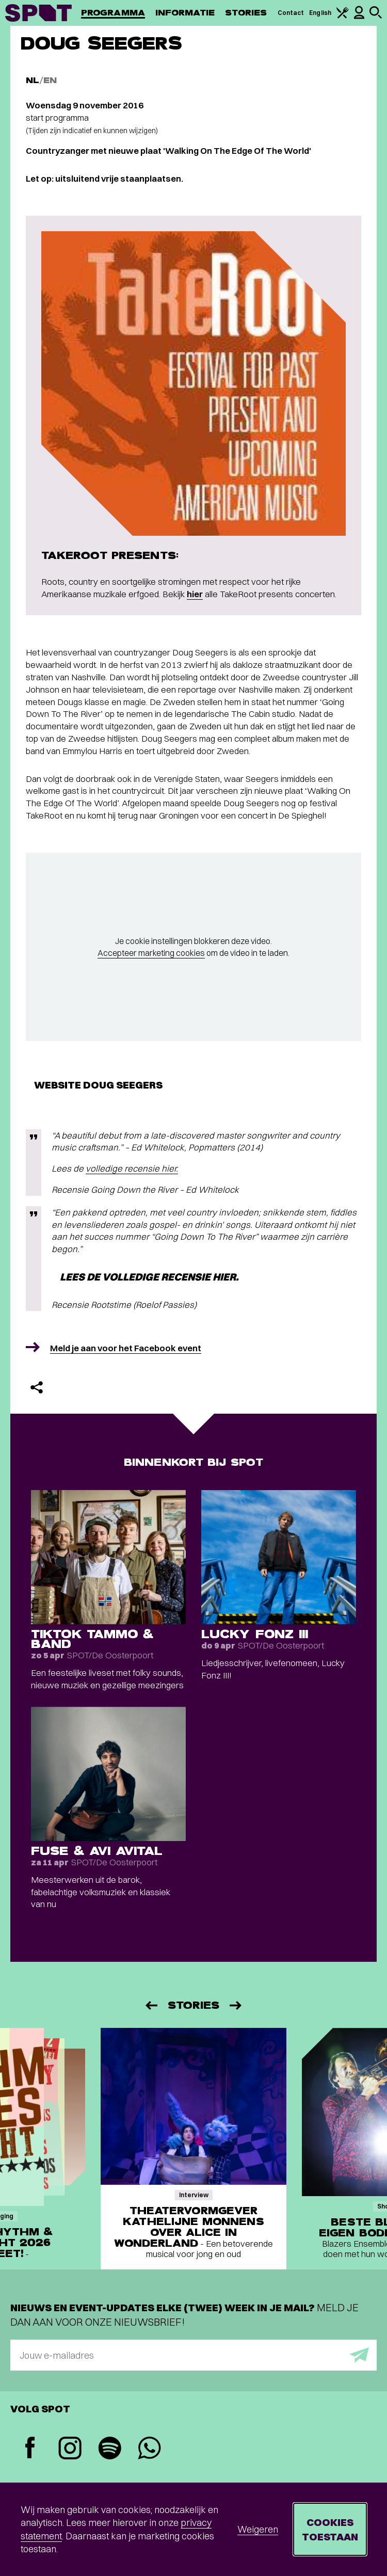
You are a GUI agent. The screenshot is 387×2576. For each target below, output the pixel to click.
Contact (291, 13)
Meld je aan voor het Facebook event (125, 1347)
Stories (246, 12)
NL (32, 80)
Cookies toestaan (330, 2529)
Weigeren (257, 2529)
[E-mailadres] (193, 2355)
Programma (113, 12)
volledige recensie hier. (132, 1168)
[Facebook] (30, 2448)
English (320, 13)
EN (50, 80)
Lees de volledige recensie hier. (149, 1276)
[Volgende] (236, 2005)
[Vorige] (150, 2005)
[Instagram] (70, 2449)
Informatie (185, 12)
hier (195, 593)
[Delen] (36, 1387)
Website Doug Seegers (98, 1084)
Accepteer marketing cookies (151, 953)
